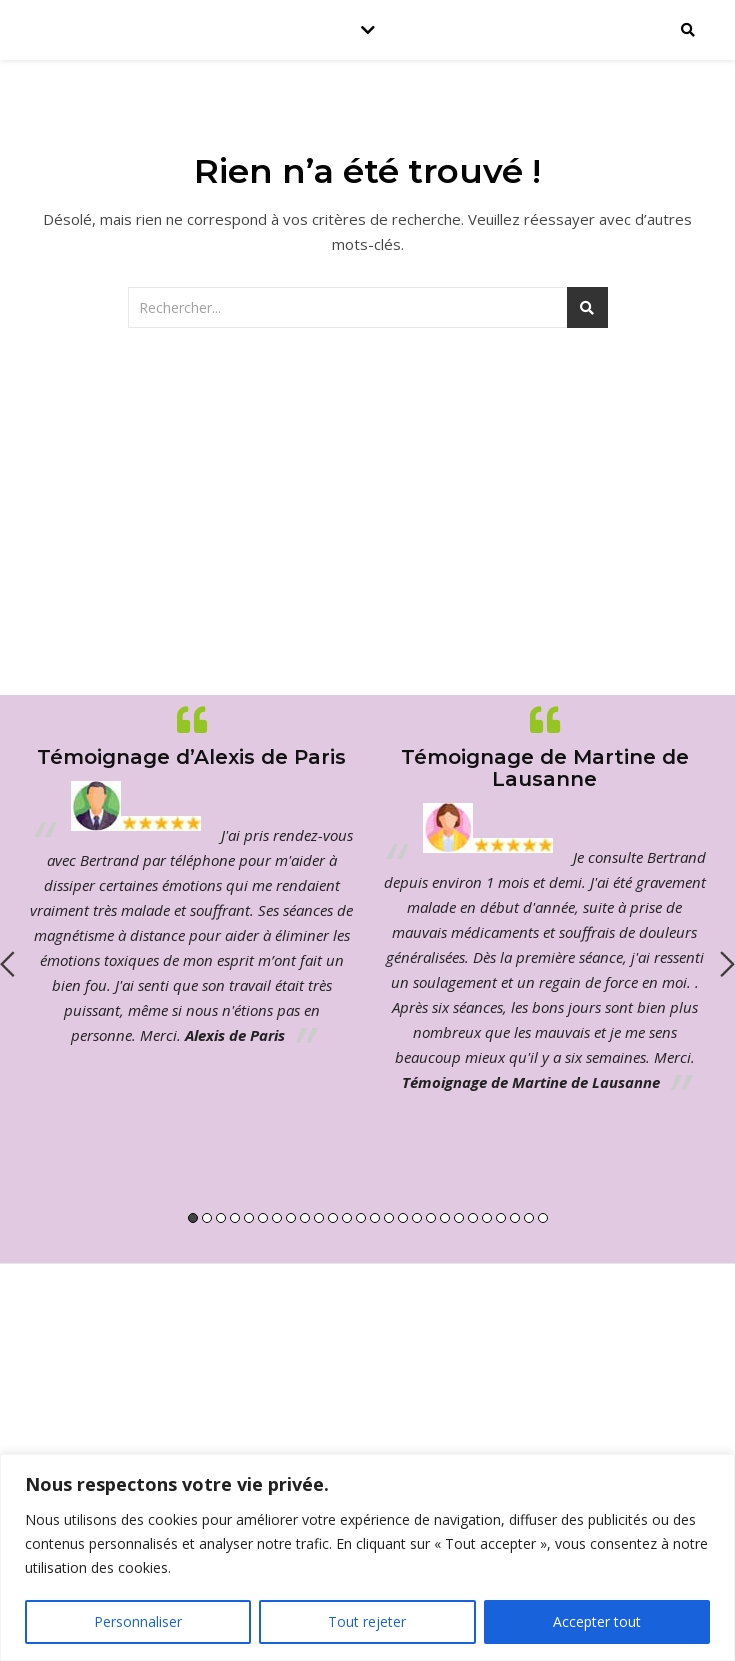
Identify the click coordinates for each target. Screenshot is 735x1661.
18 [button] (431, 1218)
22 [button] (487, 1218)
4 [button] (235, 1218)
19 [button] (445, 1218)
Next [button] (727, 964)
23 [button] (501, 1218)
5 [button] (249, 1218)
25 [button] (529, 1218)
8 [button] (291, 1218)
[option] (191, 875)
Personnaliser (138, 1621)
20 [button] (459, 1218)
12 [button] (347, 1218)
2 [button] (207, 1218)
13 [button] (361, 1218)
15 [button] (389, 1218)
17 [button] (417, 1218)
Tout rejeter (367, 1621)
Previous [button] (7, 964)
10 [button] (319, 1218)
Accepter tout (597, 1621)
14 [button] (375, 1218)
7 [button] (277, 1218)
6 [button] (263, 1218)
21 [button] (473, 1218)
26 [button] (543, 1218)
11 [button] (333, 1218)
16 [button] (403, 1218)
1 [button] (193, 1218)
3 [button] (221, 1218)
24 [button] (515, 1218)
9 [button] (305, 1218)
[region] (367, 1557)
